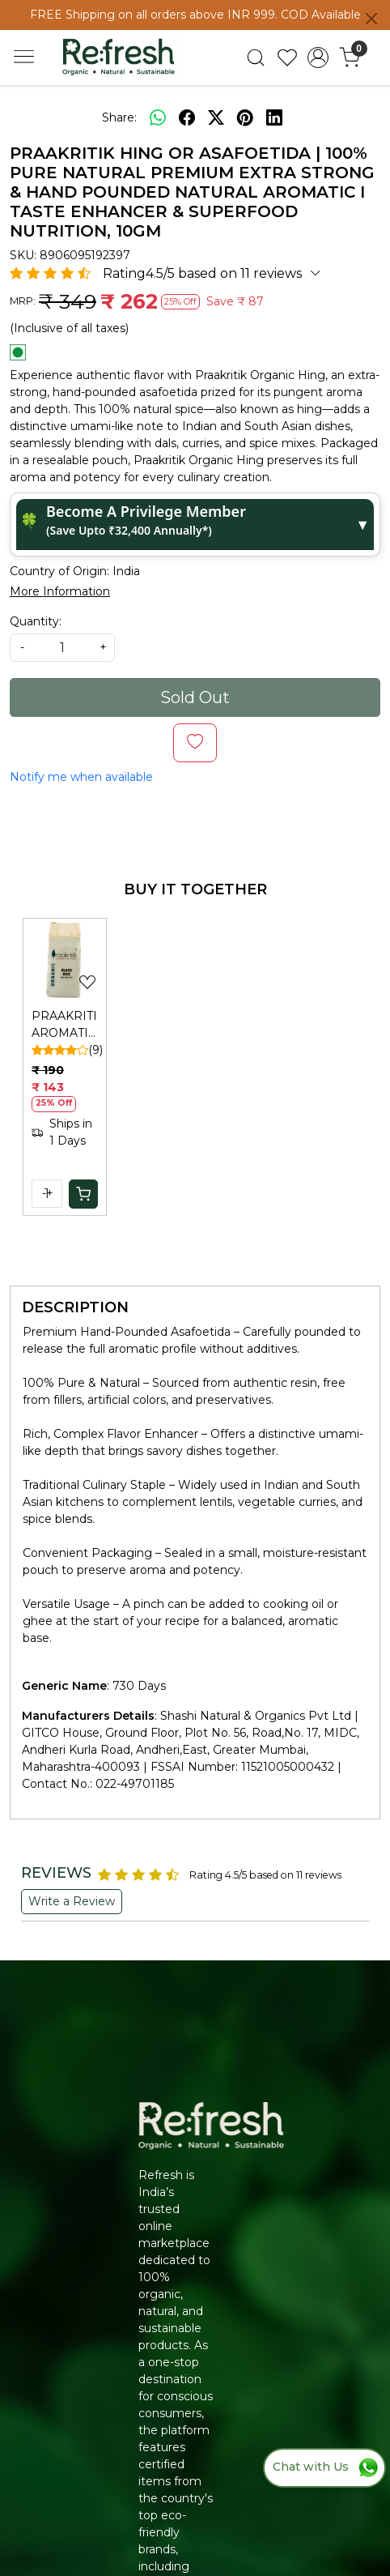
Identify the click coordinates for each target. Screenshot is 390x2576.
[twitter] (216, 118)
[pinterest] (245, 118)
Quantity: (35, 621)
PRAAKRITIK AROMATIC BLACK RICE (65, 1025)
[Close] (371, 18)
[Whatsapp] (157, 118)
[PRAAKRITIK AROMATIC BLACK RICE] (64, 960)
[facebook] (186, 118)
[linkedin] (274, 118)
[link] (256, 57)
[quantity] (62, 647)
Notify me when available (81, 777)
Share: (119, 117)
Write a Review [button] (71, 1901)
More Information (60, 591)
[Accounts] (318, 57)
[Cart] (83, 1194)
